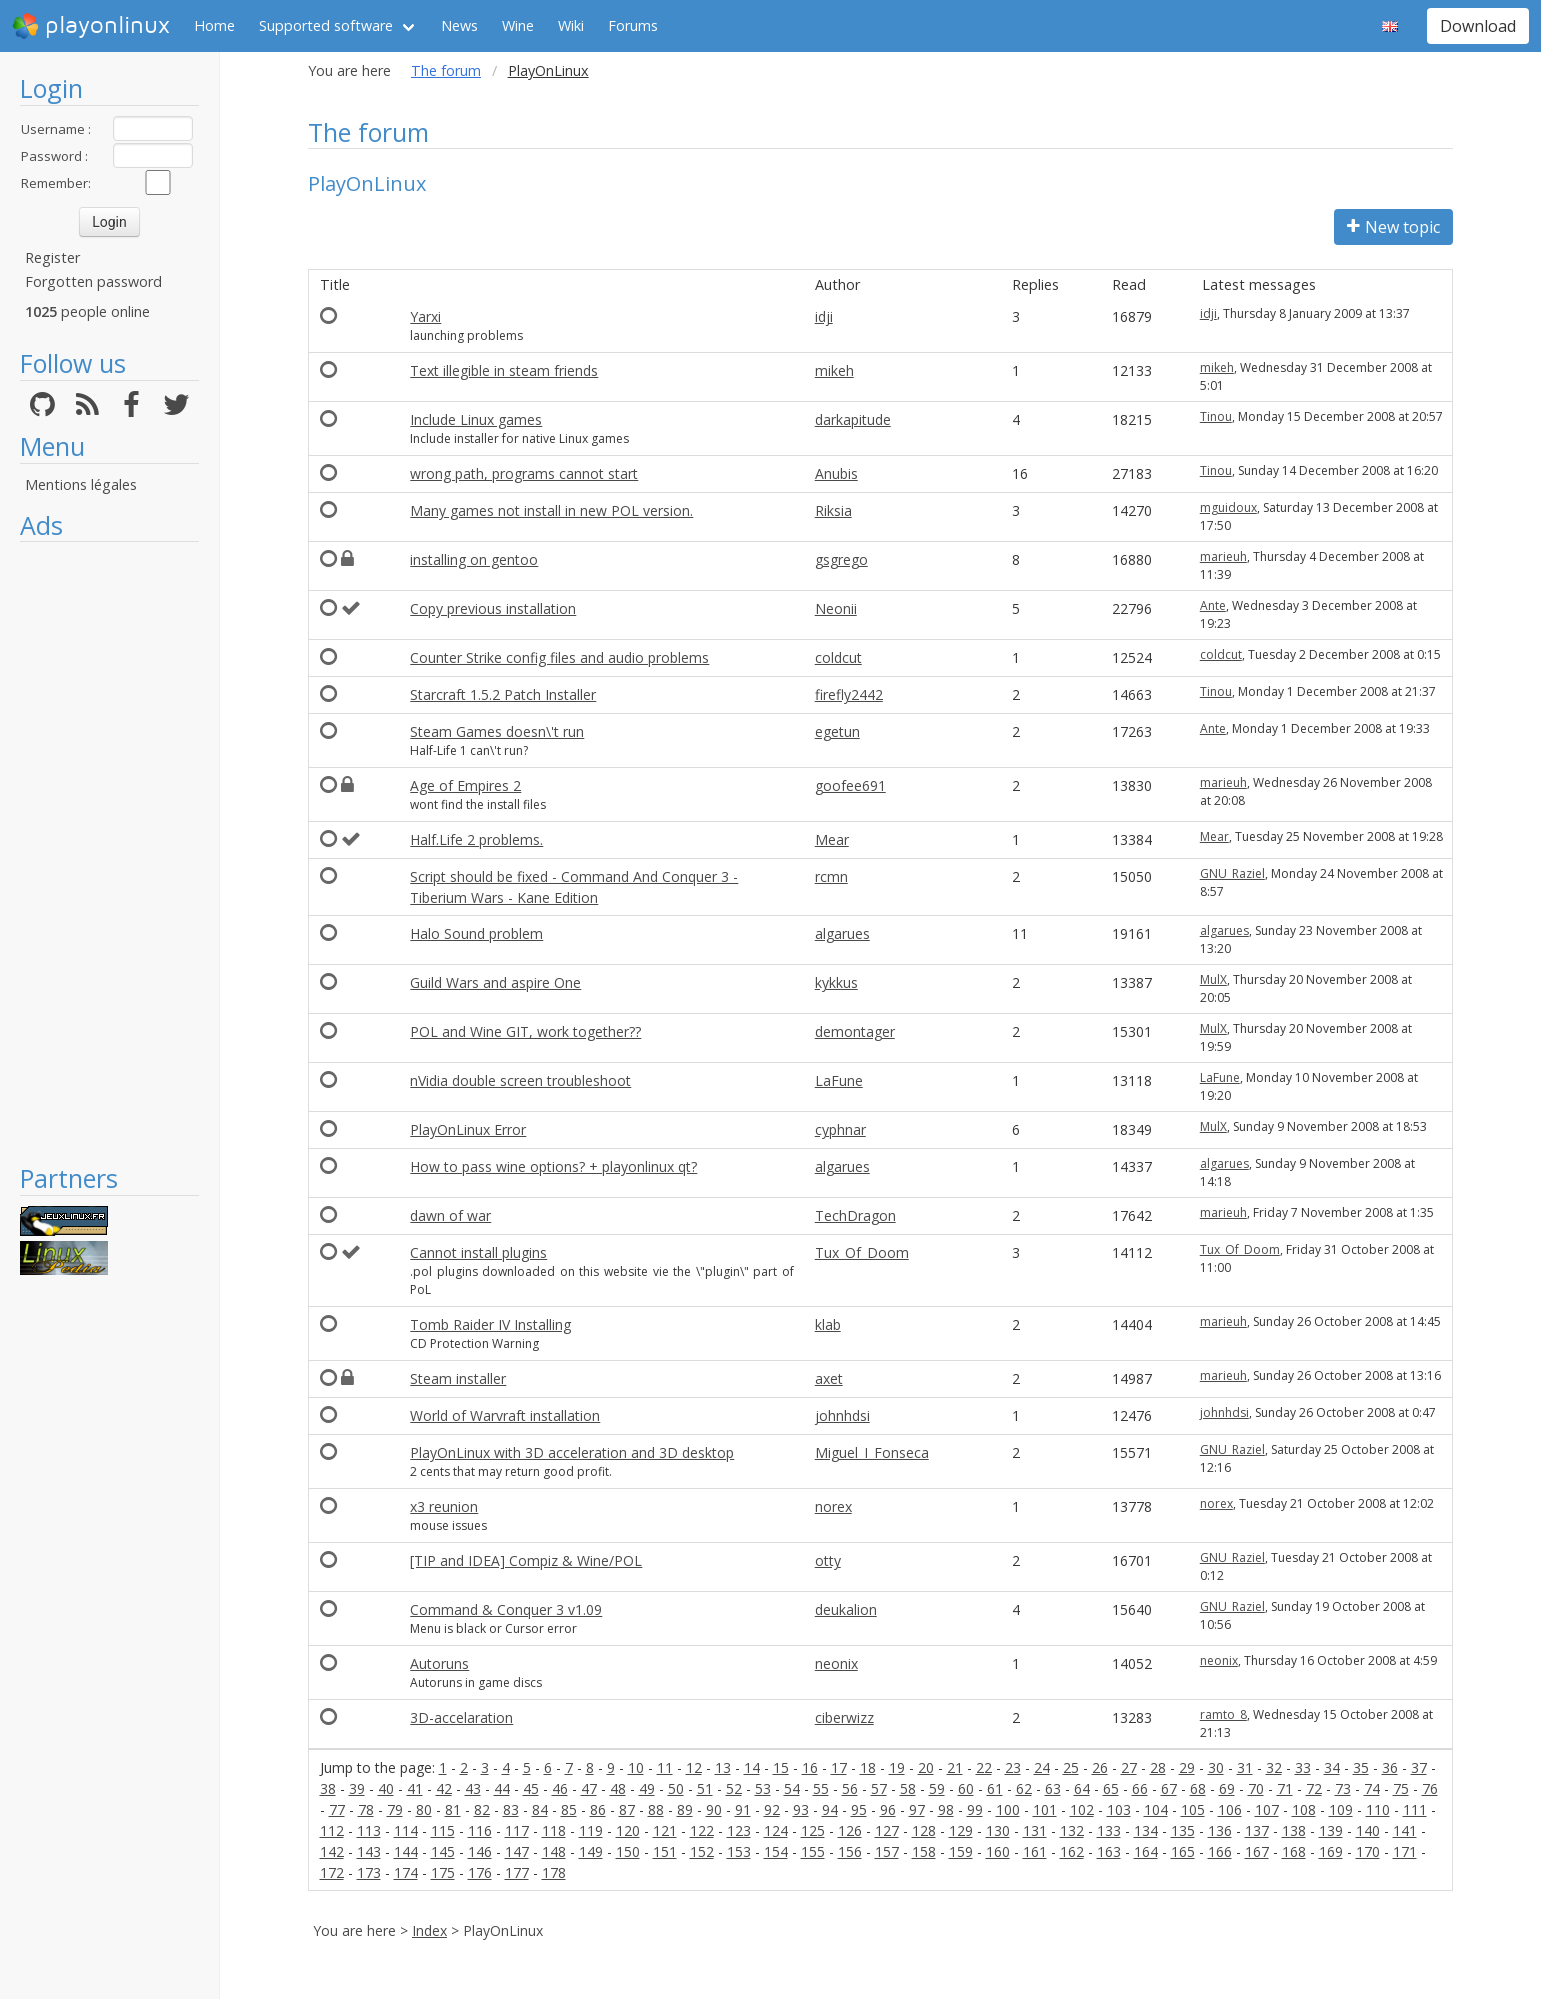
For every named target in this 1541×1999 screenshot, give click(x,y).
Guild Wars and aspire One (495, 982)
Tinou (1216, 416)
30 (1216, 1767)
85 (569, 1809)
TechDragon (855, 1215)
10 (636, 1767)
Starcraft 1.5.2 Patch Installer (503, 694)
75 (1401, 1788)
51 (705, 1788)
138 (1294, 1830)
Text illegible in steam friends (504, 370)
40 (386, 1788)
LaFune (839, 1080)
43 (473, 1788)
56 (850, 1788)
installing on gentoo (474, 559)
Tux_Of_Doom (862, 1252)
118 (554, 1830)
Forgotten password (93, 281)
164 (1146, 1851)
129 (961, 1830)
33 (1303, 1767)
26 (1100, 1767)
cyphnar (840, 1129)
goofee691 (850, 785)
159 (961, 1851)
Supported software (326, 25)
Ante (1213, 605)
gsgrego (841, 559)
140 (1368, 1830)
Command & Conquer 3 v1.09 (506, 1609)
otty (828, 1560)
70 (1256, 1788)
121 (665, 1830)
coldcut (838, 657)
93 (801, 1809)
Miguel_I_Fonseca (872, 1452)
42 (444, 1788)
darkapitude (853, 419)
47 (589, 1788)
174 (406, 1872)
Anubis (836, 473)
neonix (836, 1663)
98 (946, 1809)
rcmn (831, 876)
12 (694, 1767)
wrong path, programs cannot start (524, 473)
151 (665, 1851)
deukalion (846, 1609)
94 (830, 1809)
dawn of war (450, 1215)
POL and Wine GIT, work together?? (525, 1031)
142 (332, 1851)
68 (1198, 1788)
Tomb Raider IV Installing (490, 1324)
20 (926, 1767)
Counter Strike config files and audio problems (559, 657)
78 (366, 1809)
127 (887, 1830)
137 (1257, 1830)
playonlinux (91, 26)
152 (702, 1851)
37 (1419, 1767)
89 (685, 1809)
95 (859, 1809)
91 (743, 1809)
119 (591, 1830)
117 (517, 1830)
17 (839, 1767)
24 (1042, 1767)
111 (1415, 1809)
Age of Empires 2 (465, 785)
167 (1257, 1851)
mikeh (834, 370)
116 (480, 1830)
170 (1368, 1851)
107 (1267, 1809)
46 (560, 1788)
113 (369, 1830)
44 (502, 1788)
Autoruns (439, 1663)
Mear (832, 839)
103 (1119, 1809)
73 (1343, 1788)
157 (887, 1851)
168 (1294, 1851)
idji (824, 316)
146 (480, 1851)
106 (1230, 1809)
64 (1082, 1788)
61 (995, 1788)
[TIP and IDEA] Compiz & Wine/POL (526, 1560)
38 (328, 1788)
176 (480, 1872)
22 (984, 1767)
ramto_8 (1223, 1714)
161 (1035, 1851)
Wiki (571, 25)
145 (443, 1851)
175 (443, 1872)
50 (676, 1788)
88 (656, 1809)
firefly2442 (849, 694)
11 (665, 1767)
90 (714, 1809)
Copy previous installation (493, 608)
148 (554, 1851)
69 (1227, 1788)
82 (482, 1809)
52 (734, 1788)
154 (776, 1851)
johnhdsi (842, 1415)
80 (424, 1809)
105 (1193, 1809)
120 (628, 1830)
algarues (842, 933)
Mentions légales (81, 484)
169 (1331, 1851)
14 (752, 1767)
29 (1187, 1767)
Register (52, 257)
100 (1008, 1809)
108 (1304, 1809)
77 (337, 1809)
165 (1183, 1851)
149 (591, 1851)
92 (772, 1809)
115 (443, 1830)
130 (998, 1830)
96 (888, 1809)
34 (1332, 1767)
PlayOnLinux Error (468, 1129)
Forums (633, 25)
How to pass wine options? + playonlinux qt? (553, 1166)
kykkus (836, 982)
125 (813, 1830)
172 (332, 1872)
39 (357, 1788)
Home (214, 25)
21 (955, 1767)
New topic (1393, 227)
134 (1146, 1830)
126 (850, 1830)
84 (540, 1809)
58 (908, 1788)
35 (1361, 1767)
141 (1405, 1830)
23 (1013, 1767)
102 (1082, 1809)
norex (833, 1506)
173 (369, 1872)
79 (395, 1809)
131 (1035, 1830)
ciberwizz (844, 1717)
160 (998, 1851)
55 (821, 1788)
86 (598, 1809)
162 (1072, 1851)
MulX (1213, 979)
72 (1314, 1788)
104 (1156, 1809)
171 (1405, 1851)
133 (1109, 1830)
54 (792, 1788)
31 (1245, 1767)
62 (1024, 1788)
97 (917, 1809)
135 (1183, 1830)
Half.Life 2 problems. (476, 839)
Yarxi (425, 316)
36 (1390, 1767)
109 (1341, 1809)
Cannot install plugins (478, 1252)
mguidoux (1228, 507)
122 (702, 1830)
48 (618, 1788)
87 (627, 1809)
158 (924, 1851)
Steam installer (458, 1378)
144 (406, 1851)
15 (781, 1767)
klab (828, 1324)
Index (429, 1930)
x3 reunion (444, 1506)
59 (937, 1788)
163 (1109, 1851)
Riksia (833, 510)
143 (369, 1851)
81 (453, 1809)
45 (531, 1788)
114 (406, 1830)
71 (1285, 1788)
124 (776, 1830)
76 (1430, 1788)
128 (924, 1830)
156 (850, 1851)
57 (879, 1788)
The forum (446, 70)
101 (1045, 1809)
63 (1053, 1788)
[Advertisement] (109, 852)
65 (1111, 1788)
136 (1220, 1830)
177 (517, 1872)
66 (1140, 1788)
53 (763, 1788)
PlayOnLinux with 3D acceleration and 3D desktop (572, 1452)
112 (332, 1830)
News (459, 25)
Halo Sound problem (476, 933)
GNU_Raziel (1232, 873)
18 (868, 1767)
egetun (837, 731)
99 (975, 1809)
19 (897, 1767)
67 (1169, 1788)
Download (1478, 26)
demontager (855, 1031)
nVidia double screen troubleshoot (520, 1080)
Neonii (836, 608)
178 (554, 1872)
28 (1158, 1767)
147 (517, 1851)
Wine (518, 25)
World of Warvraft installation (505, 1415)
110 (1378, 1809)
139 (1331, 1830)
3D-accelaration (461, 1717)
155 (813, 1851)
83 (511, 1809)
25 (1071, 1767)
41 (415, 1788)
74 (1372, 1788)
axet (829, 1378)
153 (739, 1851)
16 (810, 1767)
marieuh (1223, 556)
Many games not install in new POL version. (551, 510)
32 (1274, 1767)
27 (1129, 1767)
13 (723, 1767)
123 (739, 1830)
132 (1072, 1830)
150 (628, 1851)
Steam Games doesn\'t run (497, 731)
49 (647, 1788)
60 (966, 1788)
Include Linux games (476, 419)
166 (1220, 1851)
